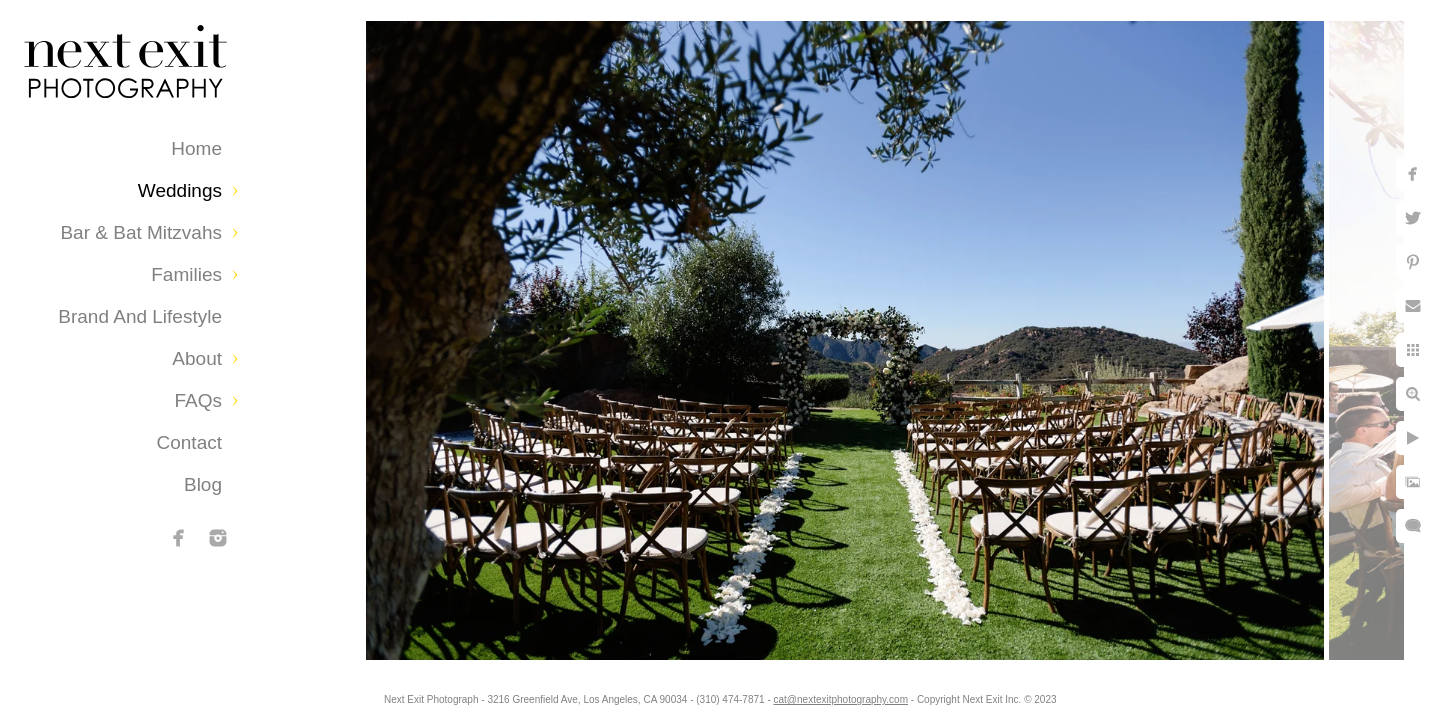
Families (186, 274)
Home (196, 148)
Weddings (180, 190)
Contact (189, 442)
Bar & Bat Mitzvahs (141, 232)
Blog (203, 484)
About (197, 358)
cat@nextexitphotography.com (841, 699)
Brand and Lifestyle (140, 316)
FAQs (198, 400)
